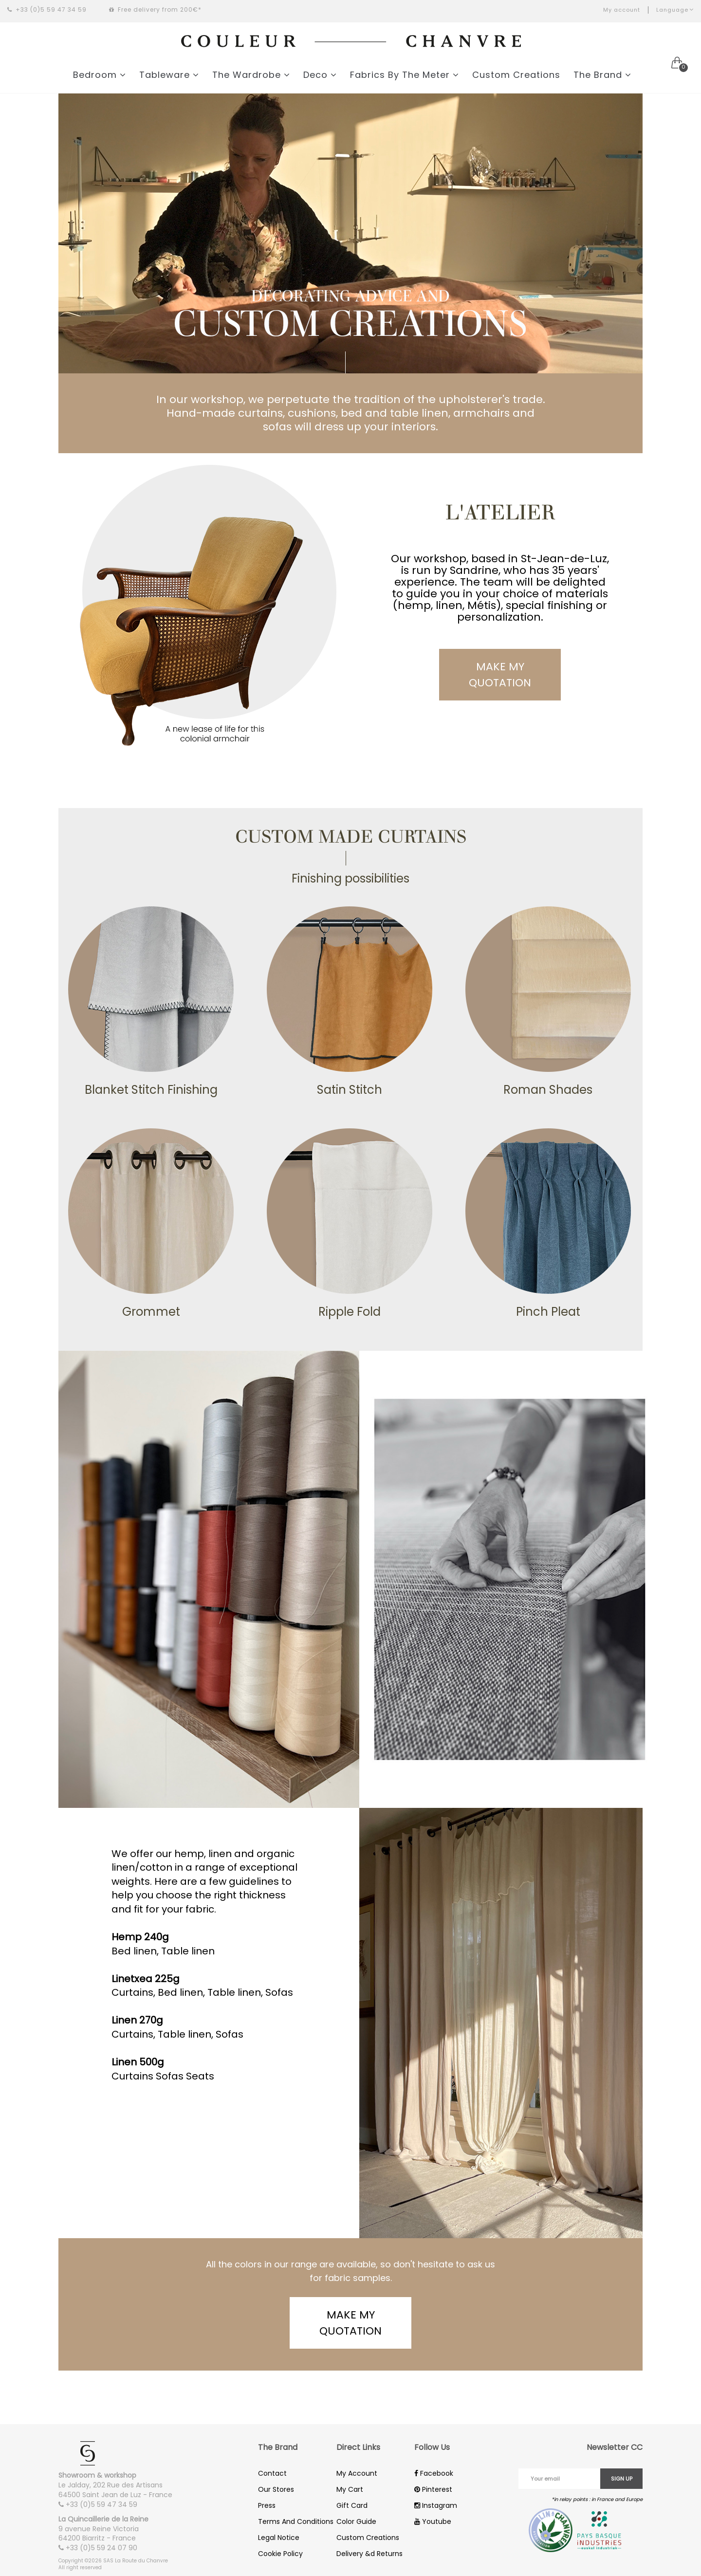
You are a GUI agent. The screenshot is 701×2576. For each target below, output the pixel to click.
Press (267, 2505)
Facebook (433, 2473)
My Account (356, 2473)
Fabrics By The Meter (404, 75)
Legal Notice (278, 2537)
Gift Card (352, 2505)
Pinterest (433, 2489)
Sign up (621, 2479)
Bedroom (99, 75)
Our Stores (276, 2489)
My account (621, 10)
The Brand (602, 75)
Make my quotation (500, 674)
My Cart (349, 2489)
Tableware (169, 75)
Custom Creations (516, 75)
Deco (320, 75)
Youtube (432, 2521)
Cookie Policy (280, 2553)
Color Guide (356, 2521)
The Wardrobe (251, 75)
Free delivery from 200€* (155, 9)
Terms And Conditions (295, 2521)
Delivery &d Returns (369, 2553)
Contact (272, 2473)
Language (675, 10)
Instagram (435, 2505)
